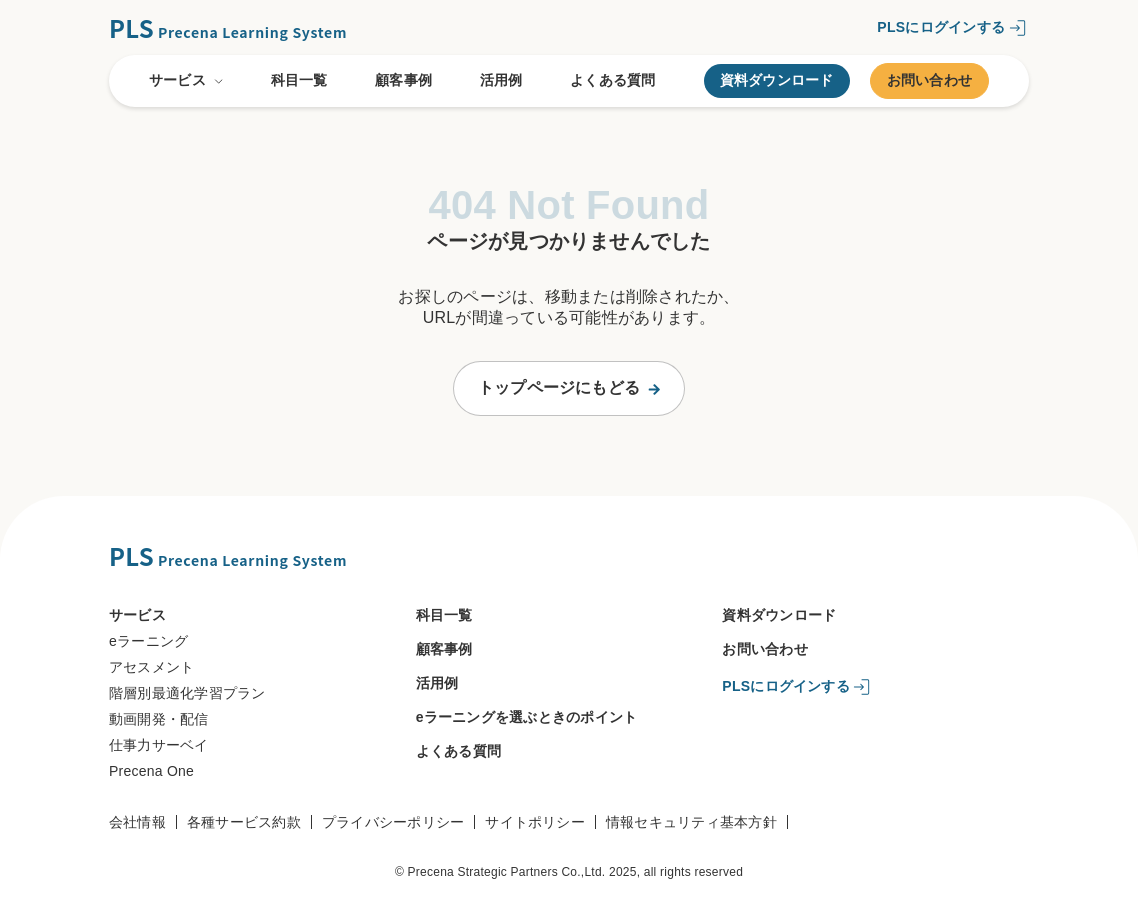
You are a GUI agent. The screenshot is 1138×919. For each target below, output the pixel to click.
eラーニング (148, 641)
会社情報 (137, 822)
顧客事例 (403, 80)
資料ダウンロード (777, 80)
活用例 (501, 80)
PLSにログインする (941, 26)
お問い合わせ (929, 80)
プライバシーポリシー (393, 822)
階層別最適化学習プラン (187, 693)
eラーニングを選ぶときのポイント (527, 717)
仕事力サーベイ (159, 745)
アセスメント (151, 667)
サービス (186, 81)
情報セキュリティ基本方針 (691, 822)
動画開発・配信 (159, 719)
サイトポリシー (535, 822)
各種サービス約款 (244, 822)
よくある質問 (612, 80)
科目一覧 (299, 80)
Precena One (151, 771)
